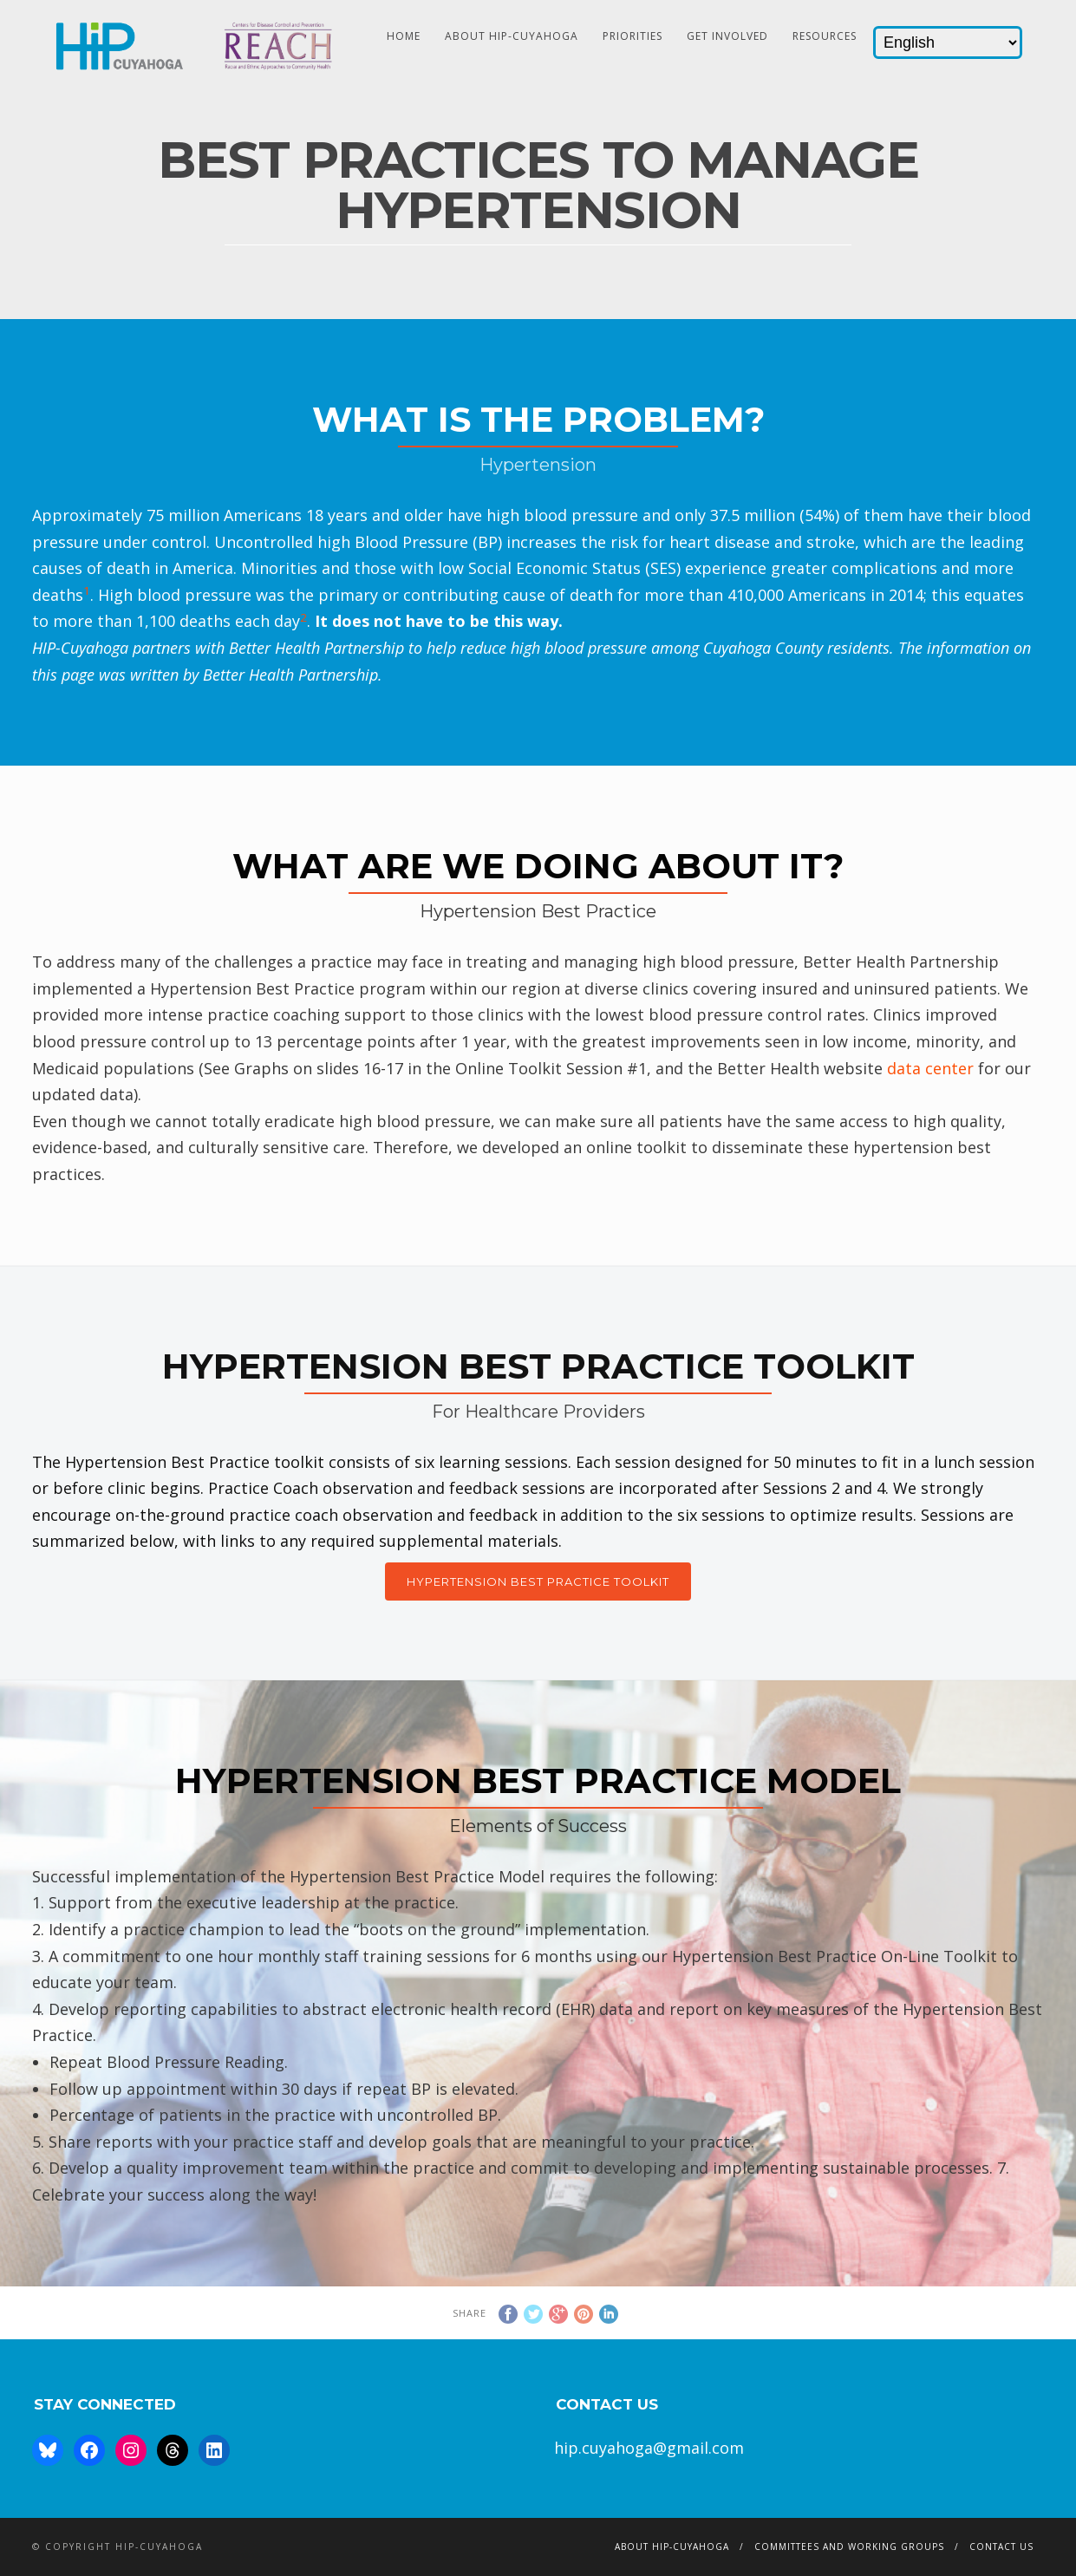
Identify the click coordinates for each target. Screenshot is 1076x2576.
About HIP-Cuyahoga (511, 36)
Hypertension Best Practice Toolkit (538, 1581)
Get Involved (727, 36)
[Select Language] (947, 42)
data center (930, 1068)
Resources (824, 36)
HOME (404, 36)
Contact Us (1001, 2546)
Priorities (632, 36)
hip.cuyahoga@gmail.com (649, 2447)
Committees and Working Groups (849, 2546)
